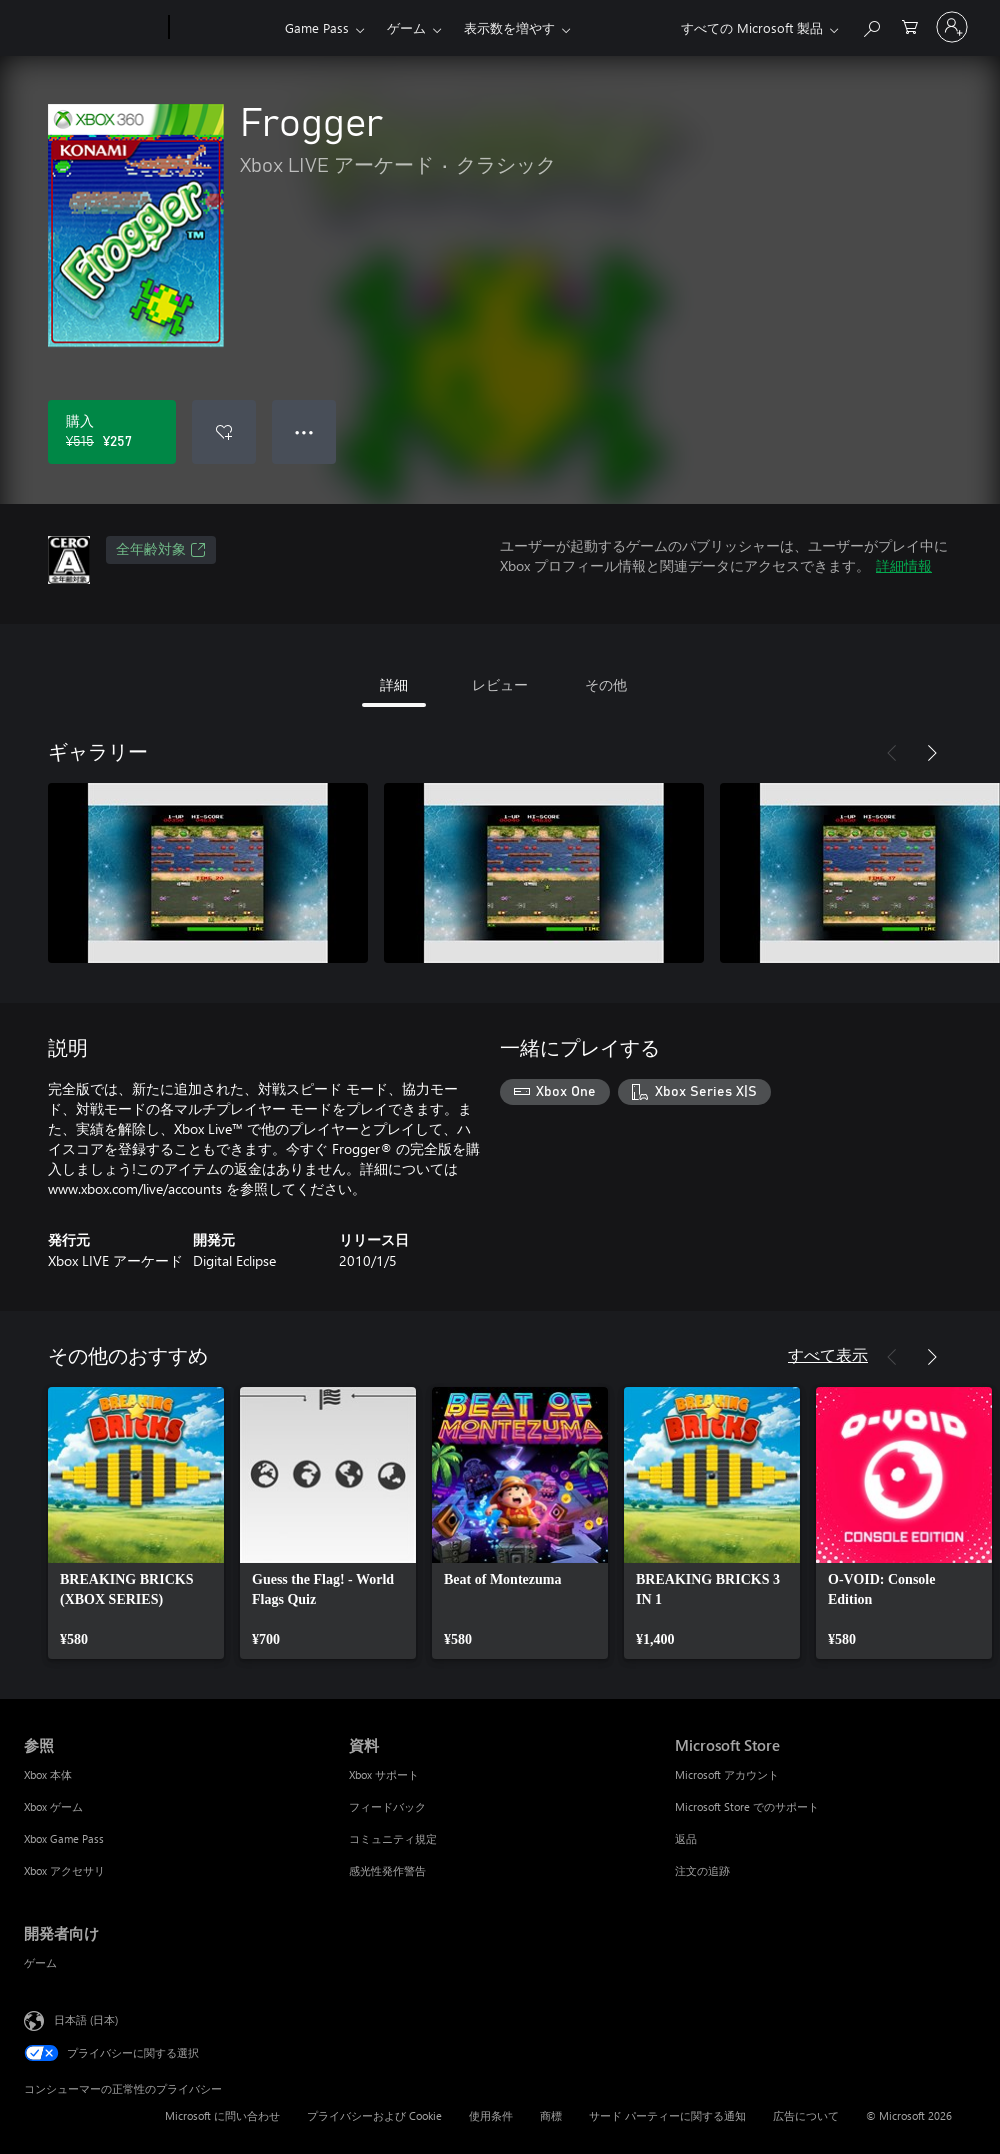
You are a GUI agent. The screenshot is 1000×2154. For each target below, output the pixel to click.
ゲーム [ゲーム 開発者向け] (40, 1962)
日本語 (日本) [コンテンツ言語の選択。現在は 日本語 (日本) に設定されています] (86, 2019)
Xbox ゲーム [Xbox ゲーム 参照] (53, 1806)
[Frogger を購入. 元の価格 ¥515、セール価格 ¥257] (112, 432)
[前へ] (892, 753)
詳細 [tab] (394, 684)
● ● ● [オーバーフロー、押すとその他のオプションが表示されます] (304, 431)
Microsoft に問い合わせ (222, 2115)
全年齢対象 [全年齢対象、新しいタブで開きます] (161, 550)
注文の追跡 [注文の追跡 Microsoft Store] (702, 1870)
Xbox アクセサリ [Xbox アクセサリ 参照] (64, 1870)
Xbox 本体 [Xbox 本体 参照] (48, 1774)
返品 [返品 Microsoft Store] (686, 1838)
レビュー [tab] (500, 684)
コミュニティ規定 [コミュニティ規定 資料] (393, 1838)
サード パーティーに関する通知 (667, 2115)
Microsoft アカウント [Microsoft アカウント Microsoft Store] (727, 1774)
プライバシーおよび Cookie (374, 2115)
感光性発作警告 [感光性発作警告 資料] (387, 1870)
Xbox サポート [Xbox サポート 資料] (384, 1774)
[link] (136, 1523)
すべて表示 (828, 1354)
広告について (806, 2115)
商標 (551, 2115)
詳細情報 (904, 565)
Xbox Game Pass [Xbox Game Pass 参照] (64, 1838)
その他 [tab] (606, 684)
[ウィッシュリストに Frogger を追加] (224, 432)
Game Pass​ (317, 27)
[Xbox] (224, 28)
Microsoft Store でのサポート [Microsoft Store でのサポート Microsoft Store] (747, 1806)
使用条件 (491, 2115)
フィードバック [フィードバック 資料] (387, 1806)
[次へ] (932, 753)
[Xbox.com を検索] (871, 25)
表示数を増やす (509, 27)
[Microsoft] (92, 28)
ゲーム (406, 27)
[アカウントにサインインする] (952, 27)
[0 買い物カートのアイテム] (910, 25)
